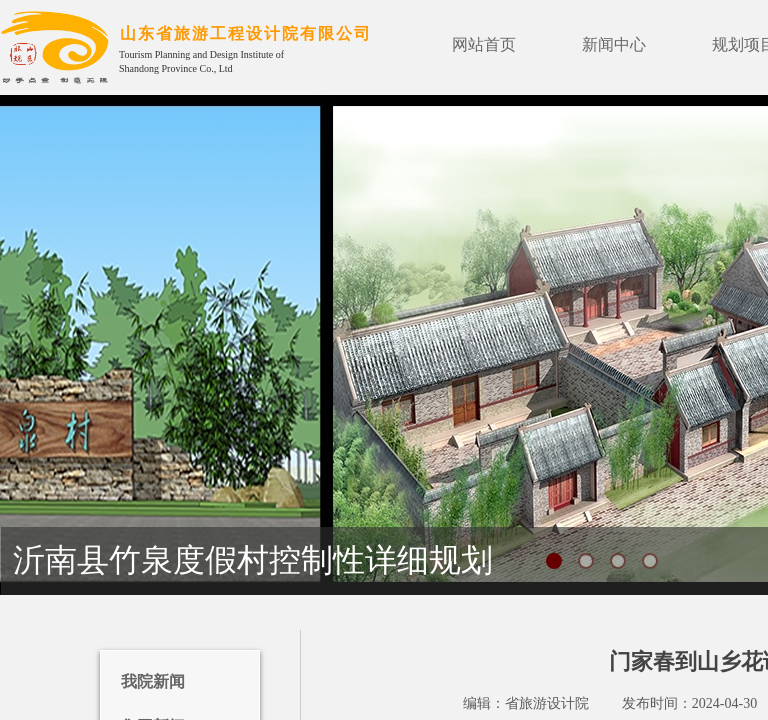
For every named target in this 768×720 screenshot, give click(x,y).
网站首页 (484, 44)
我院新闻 (153, 681)
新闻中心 (614, 44)
